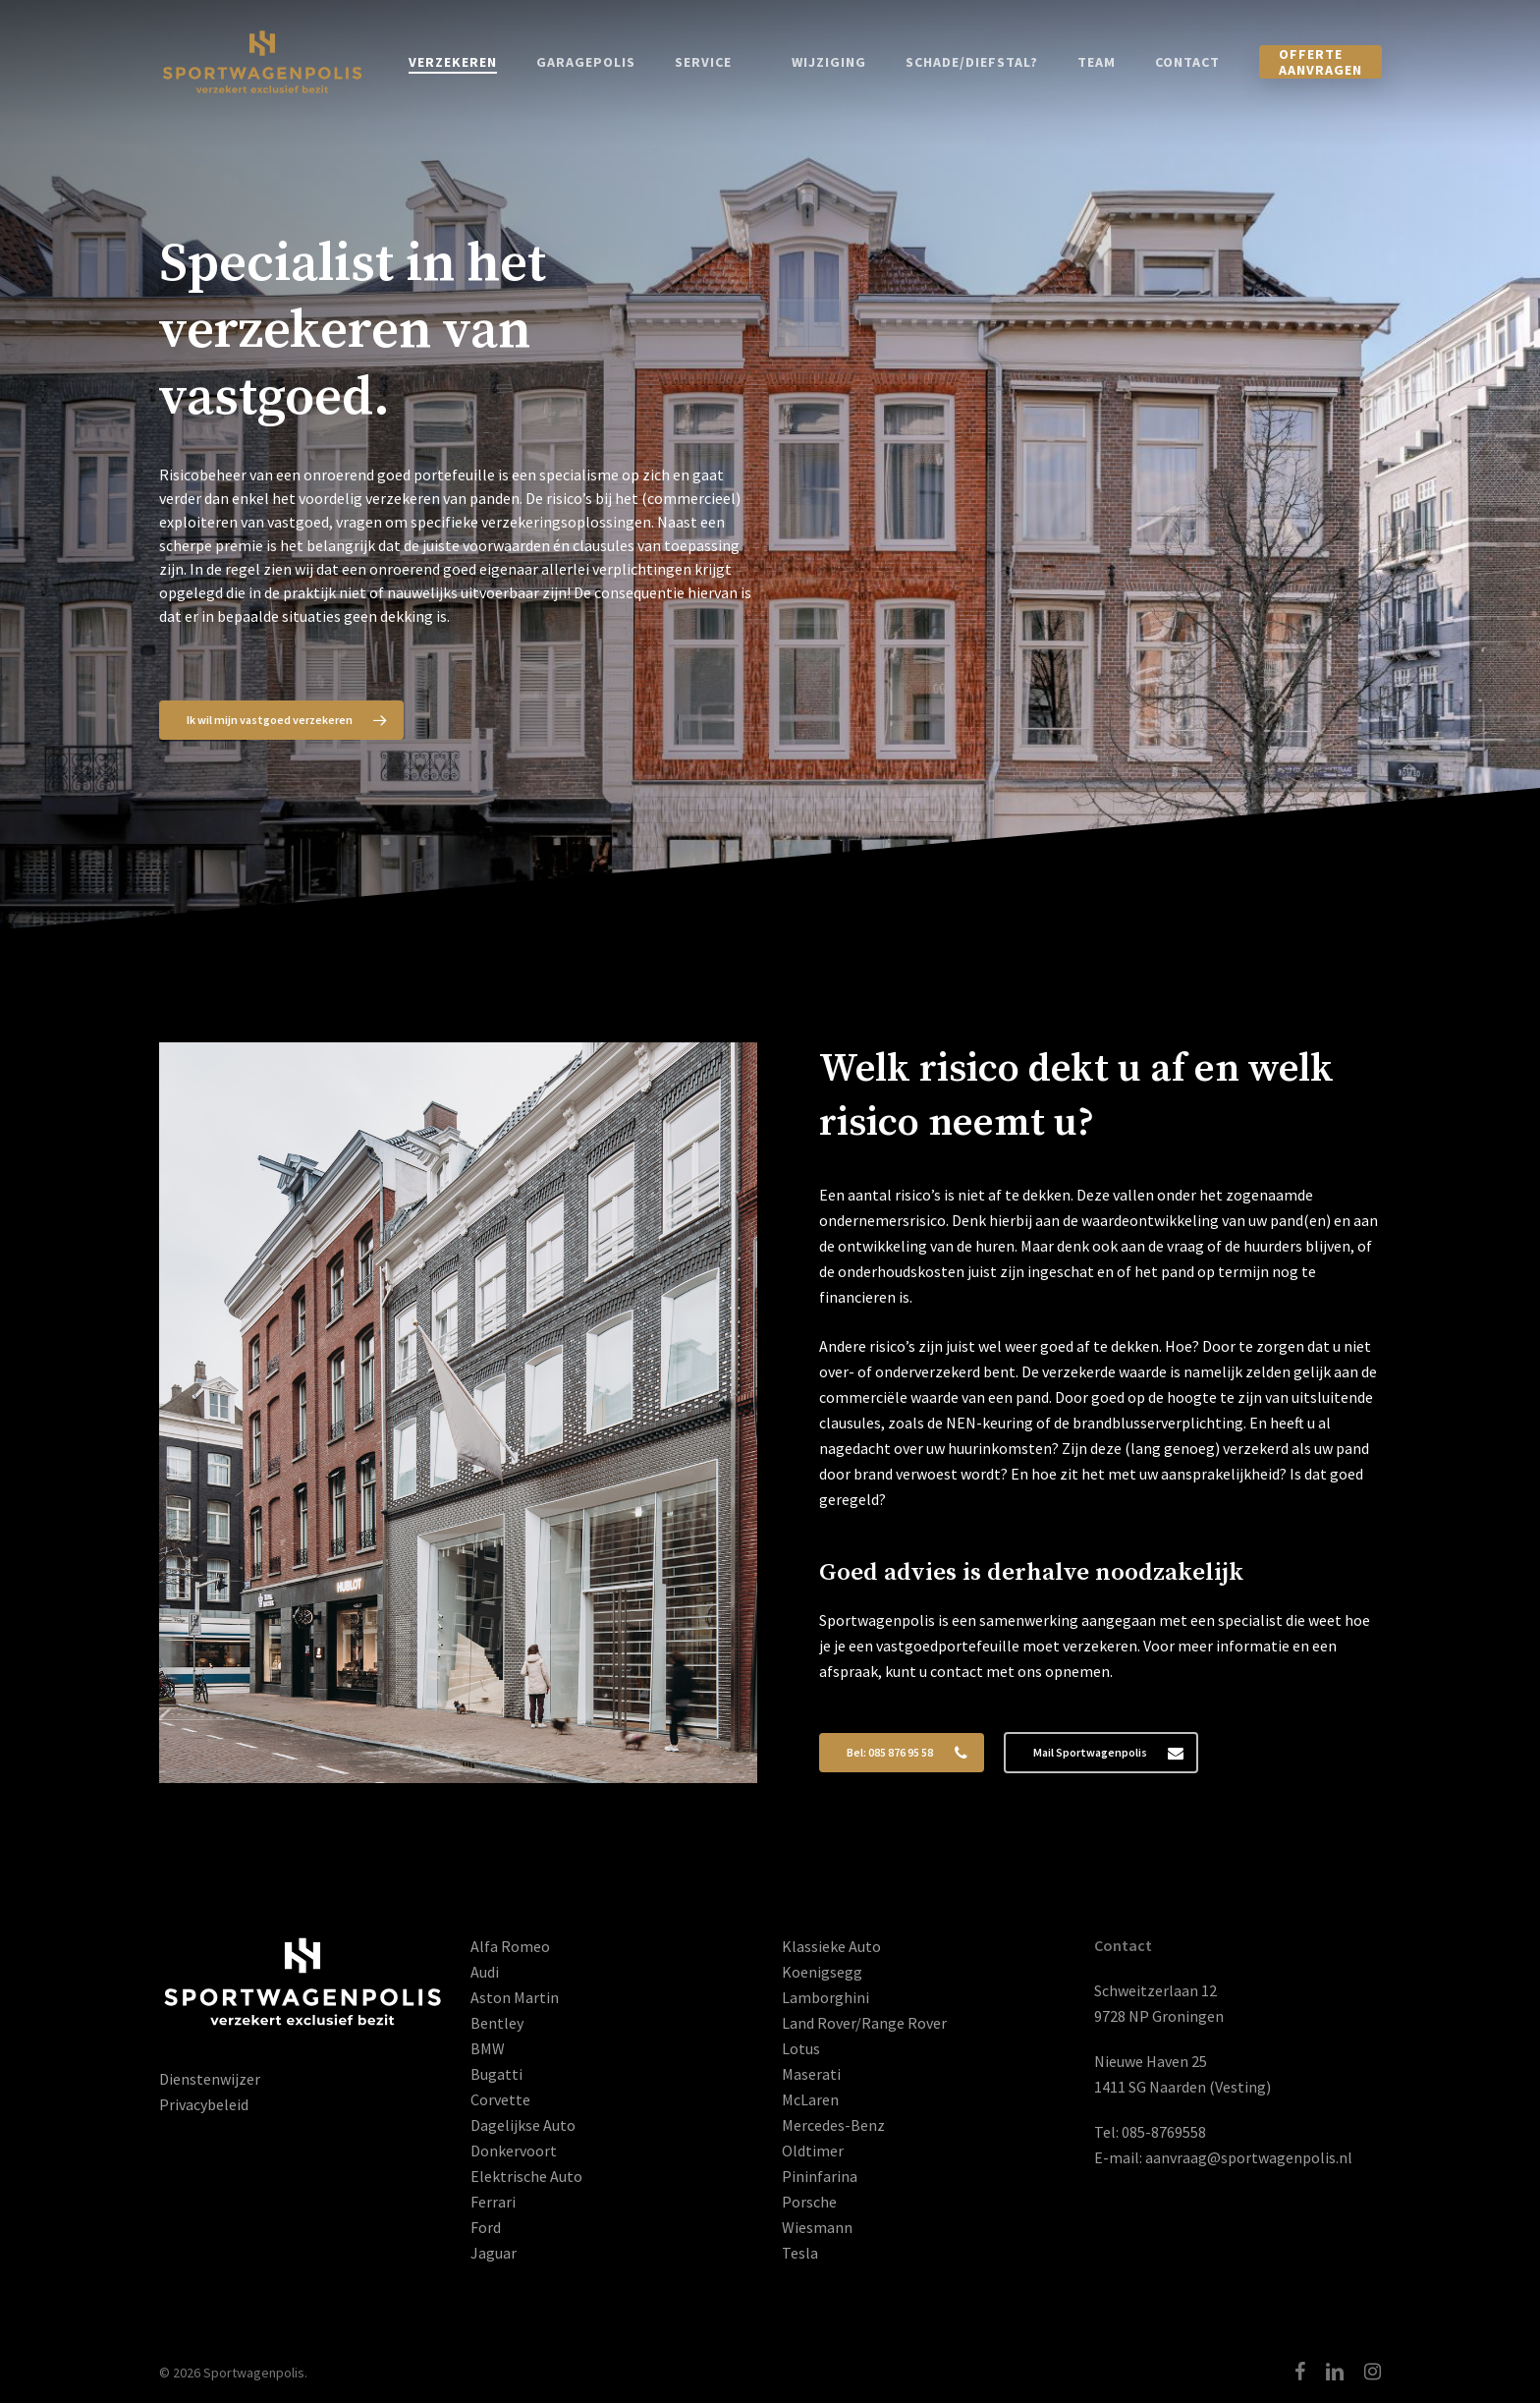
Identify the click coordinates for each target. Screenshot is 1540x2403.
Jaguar (493, 2253)
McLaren (810, 2099)
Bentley (496, 2023)
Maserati (811, 2074)
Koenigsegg (822, 1972)
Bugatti (496, 2074)
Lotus (801, 2048)
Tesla (800, 2253)
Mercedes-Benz (833, 2125)
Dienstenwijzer (209, 2079)
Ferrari (493, 2201)
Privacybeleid (203, 2104)
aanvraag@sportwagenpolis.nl (1248, 2157)
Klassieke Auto (831, 1946)
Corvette (500, 2099)
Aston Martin (514, 1997)
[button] (281, 720)
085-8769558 (1164, 2132)
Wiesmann (817, 2227)
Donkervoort (513, 2150)
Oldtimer (813, 2150)
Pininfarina (819, 2176)
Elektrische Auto (526, 2176)
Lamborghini (825, 1997)
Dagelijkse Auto (523, 2125)
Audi (484, 1972)
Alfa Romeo (510, 1946)
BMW (487, 2048)
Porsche (809, 2201)
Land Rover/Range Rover (864, 2023)
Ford (485, 2227)
